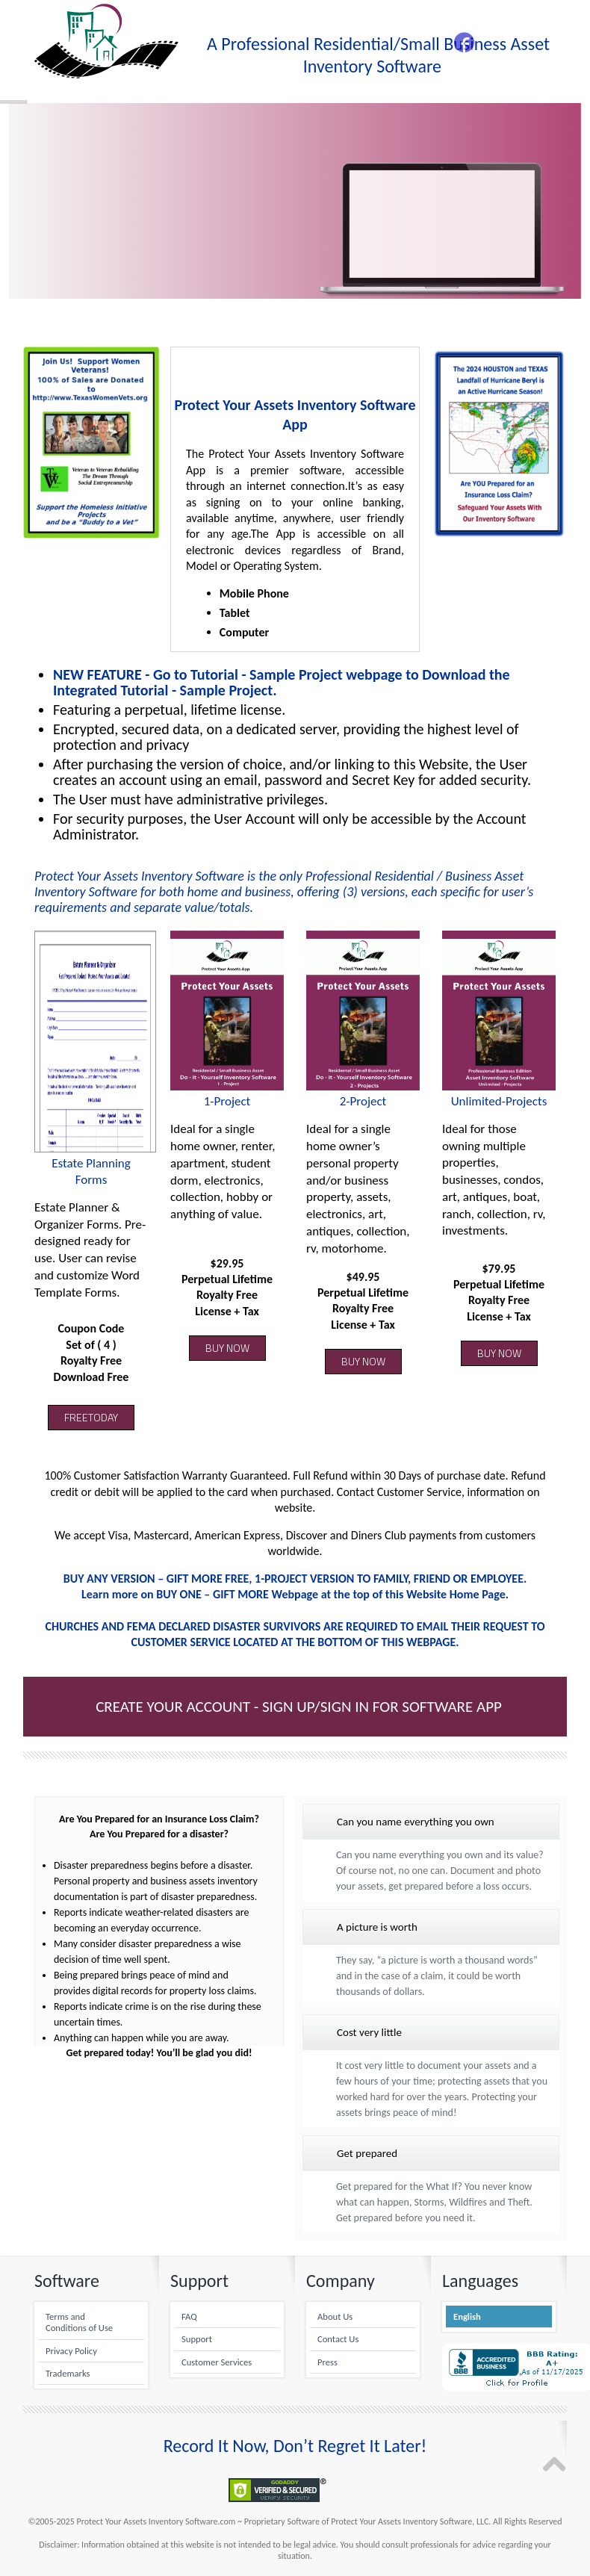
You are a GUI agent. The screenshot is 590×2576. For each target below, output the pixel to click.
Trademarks (68, 2373)
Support (196, 2338)
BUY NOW (227, 1348)
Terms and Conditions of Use (79, 2322)
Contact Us (337, 2338)
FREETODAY (91, 1417)
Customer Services (216, 2362)
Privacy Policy (71, 2350)
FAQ (189, 2316)
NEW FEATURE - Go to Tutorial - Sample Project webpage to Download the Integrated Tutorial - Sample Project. (281, 682)
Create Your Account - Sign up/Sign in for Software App (299, 1706)
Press (327, 2362)
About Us (335, 2316)
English (467, 2316)
